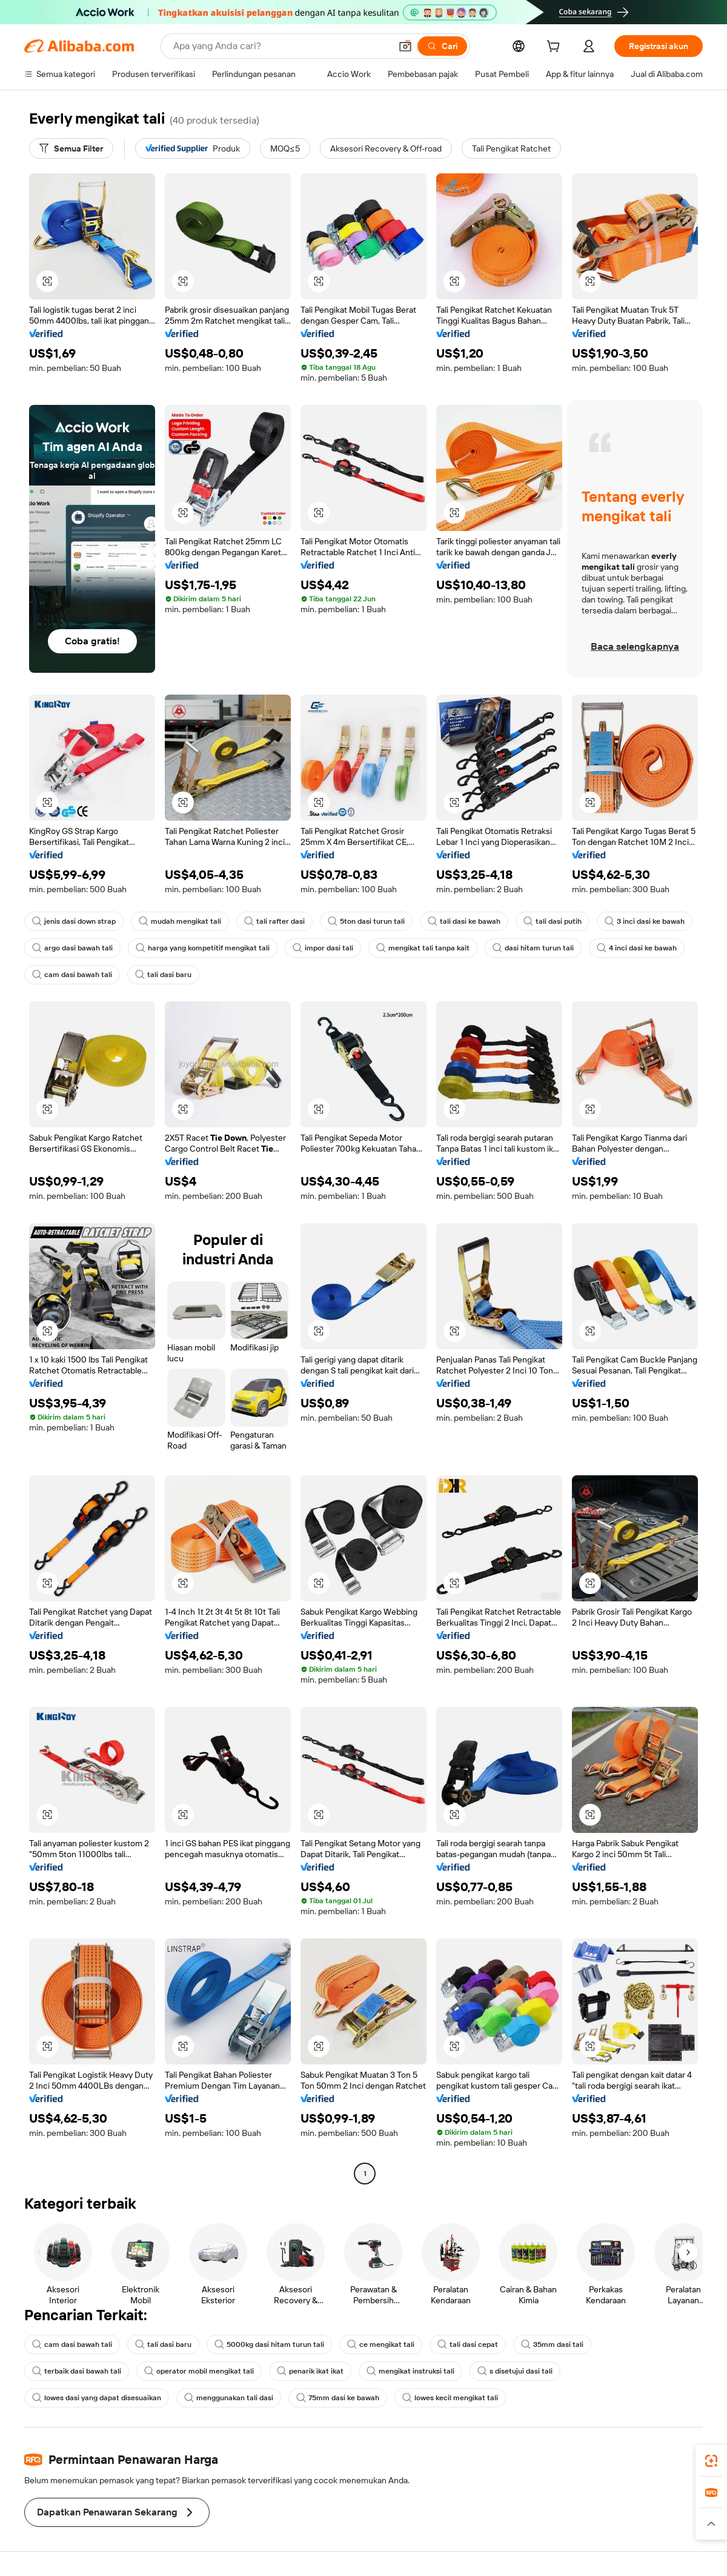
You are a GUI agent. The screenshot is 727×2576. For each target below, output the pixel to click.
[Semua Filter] (71, 148)
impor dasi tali (323, 948)
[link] (711, 2461)
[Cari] (442, 46)
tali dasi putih (552, 921)
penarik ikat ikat (310, 2371)
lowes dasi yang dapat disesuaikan (96, 2398)
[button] (405, 46)
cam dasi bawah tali (72, 974)
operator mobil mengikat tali (199, 2371)
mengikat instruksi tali (410, 2371)
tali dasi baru (163, 974)
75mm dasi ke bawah (337, 2398)
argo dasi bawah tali (72, 948)
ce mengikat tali (380, 2344)
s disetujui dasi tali (515, 2371)
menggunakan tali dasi (228, 2398)
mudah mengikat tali (180, 921)
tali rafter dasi (274, 921)
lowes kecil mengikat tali (450, 2398)
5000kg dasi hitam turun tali (269, 2344)
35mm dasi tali (552, 2344)
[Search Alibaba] (280, 46)
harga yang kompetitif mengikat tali (203, 948)
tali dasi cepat (467, 2344)
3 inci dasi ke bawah (645, 921)
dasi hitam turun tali (533, 948)
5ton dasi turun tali (366, 921)
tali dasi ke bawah (464, 921)
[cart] (555, 48)
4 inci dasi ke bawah (637, 948)
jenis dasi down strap (74, 921)
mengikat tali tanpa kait (423, 948)
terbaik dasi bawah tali (76, 2371)
